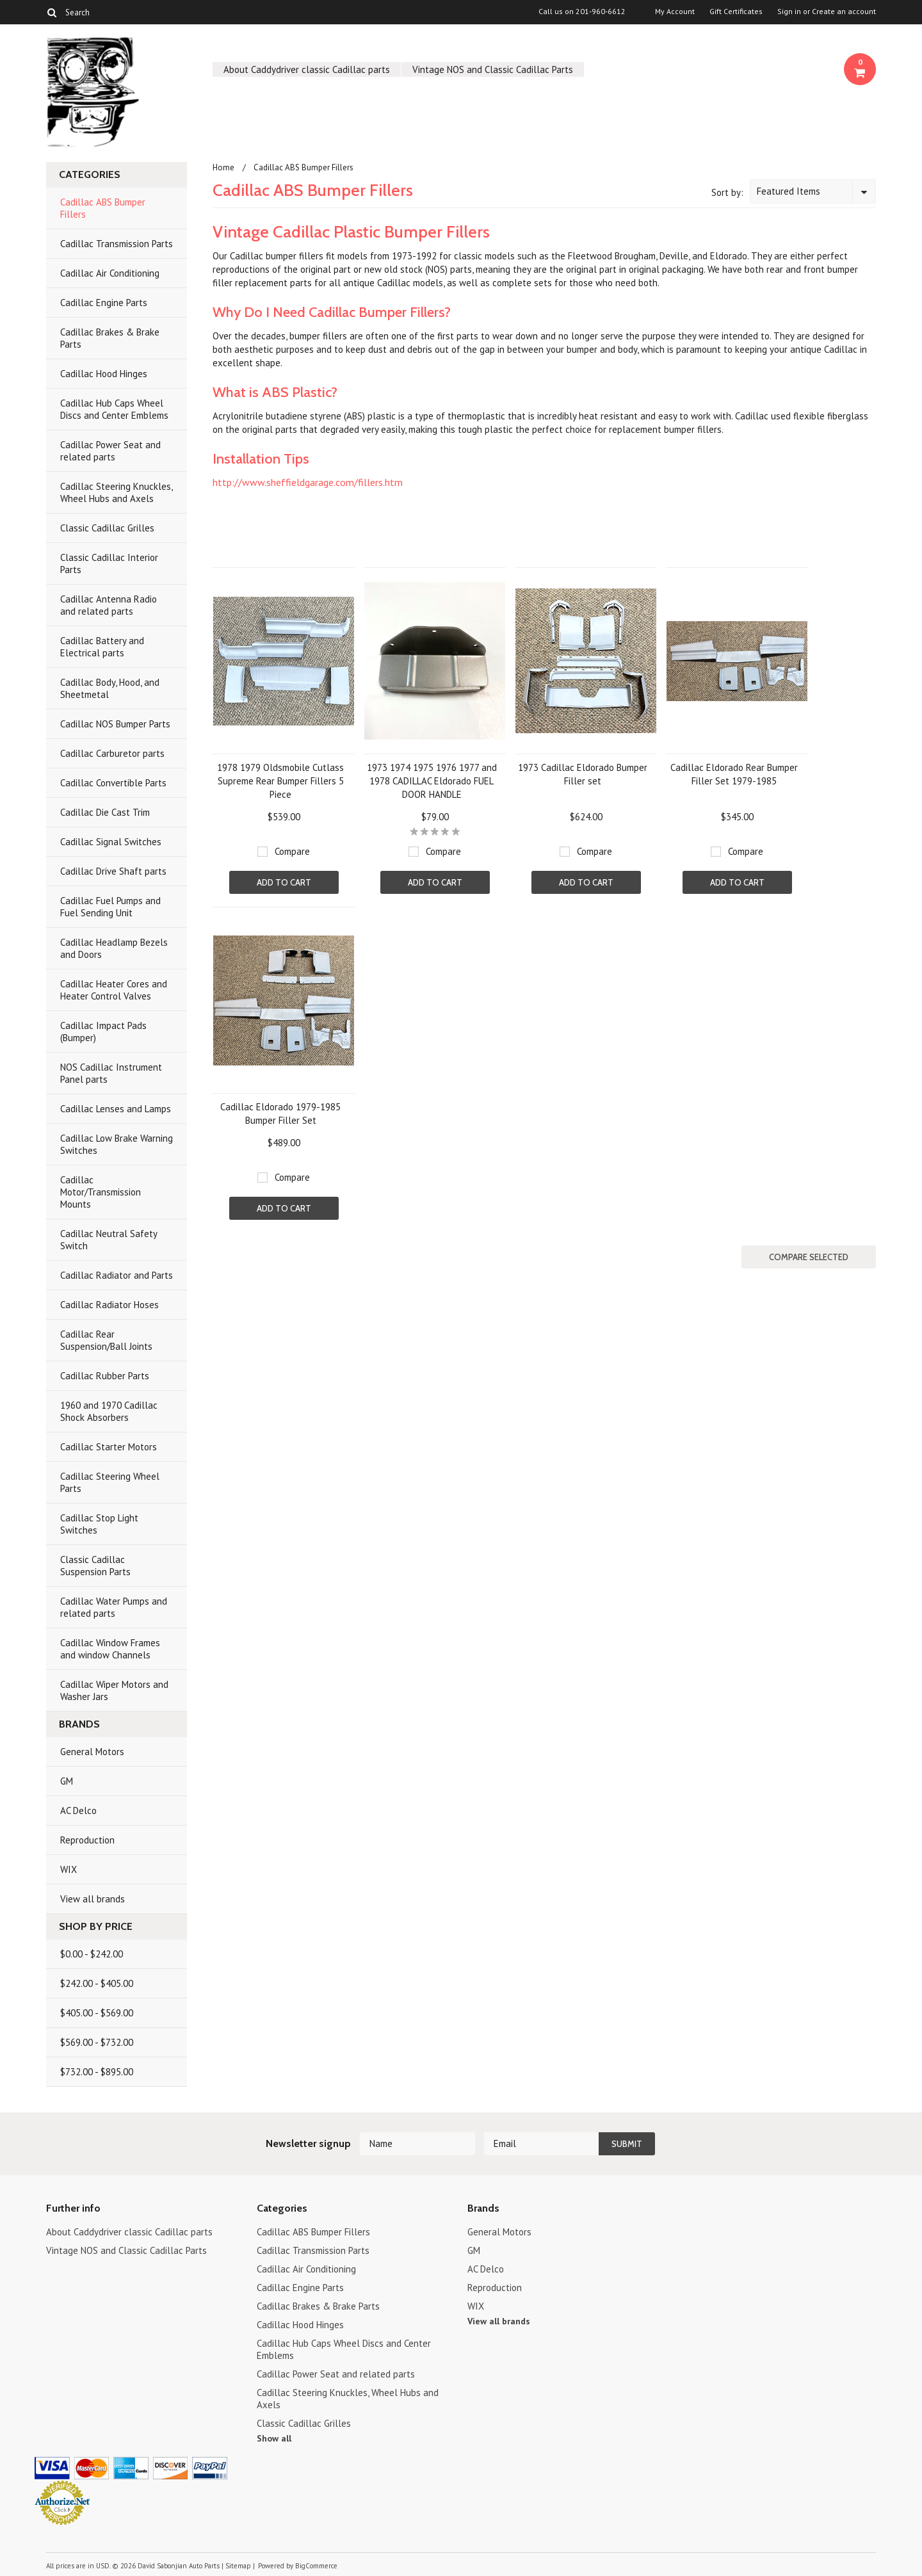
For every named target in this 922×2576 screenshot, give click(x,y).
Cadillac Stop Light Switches (99, 1524)
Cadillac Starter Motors (108, 1447)
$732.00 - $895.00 (96, 2072)
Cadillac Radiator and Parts (116, 1275)
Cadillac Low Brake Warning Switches (116, 1144)
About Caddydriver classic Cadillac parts (306, 69)
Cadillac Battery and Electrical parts (102, 647)
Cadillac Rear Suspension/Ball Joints (106, 1340)
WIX (68, 1869)
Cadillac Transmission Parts (116, 244)
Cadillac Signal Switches (110, 842)
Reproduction (87, 1840)
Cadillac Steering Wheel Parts (109, 1482)
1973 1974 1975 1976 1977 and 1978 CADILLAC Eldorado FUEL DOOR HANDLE (432, 780)
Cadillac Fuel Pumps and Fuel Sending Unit (110, 907)
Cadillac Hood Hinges (103, 374)
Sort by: (727, 192)
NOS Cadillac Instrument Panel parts (111, 1073)
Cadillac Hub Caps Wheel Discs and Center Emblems (114, 409)
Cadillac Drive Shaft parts (113, 871)
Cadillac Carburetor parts (112, 753)
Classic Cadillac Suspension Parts (95, 1565)
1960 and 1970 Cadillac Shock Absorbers (109, 1411)
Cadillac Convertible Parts (113, 783)
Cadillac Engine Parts (103, 302)
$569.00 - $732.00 (96, 2042)
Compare (292, 851)
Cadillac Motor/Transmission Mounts (100, 1192)
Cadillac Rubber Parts (104, 1376)
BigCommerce (316, 2565)
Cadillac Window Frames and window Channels (110, 1649)
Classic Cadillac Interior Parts (109, 563)
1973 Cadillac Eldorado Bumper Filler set (582, 774)
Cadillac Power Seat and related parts (110, 451)
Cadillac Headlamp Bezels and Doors (114, 948)
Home (223, 167)
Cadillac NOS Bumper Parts (115, 724)
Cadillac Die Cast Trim (105, 812)
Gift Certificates (736, 11)
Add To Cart (284, 882)
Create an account (844, 11)
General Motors (92, 1752)
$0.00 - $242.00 (91, 1954)
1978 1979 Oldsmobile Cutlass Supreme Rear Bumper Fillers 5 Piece (280, 780)
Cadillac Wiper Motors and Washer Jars (114, 1690)
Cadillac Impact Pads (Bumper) (103, 1031)
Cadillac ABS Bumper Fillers (102, 208)
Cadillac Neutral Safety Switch (109, 1239)
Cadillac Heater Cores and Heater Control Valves (113, 990)
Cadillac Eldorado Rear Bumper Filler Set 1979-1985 (734, 774)
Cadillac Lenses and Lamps (115, 1109)
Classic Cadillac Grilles (107, 528)
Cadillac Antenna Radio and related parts (108, 605)
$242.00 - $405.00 (96, 1983)
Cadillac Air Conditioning (109, 273)
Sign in (789, 11)
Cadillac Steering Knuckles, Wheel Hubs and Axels (116, 492)
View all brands (92, 1899)
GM (66, 1781)
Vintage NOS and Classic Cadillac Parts (492, 69)
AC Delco (78, 1810)
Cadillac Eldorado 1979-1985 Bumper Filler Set (280, 1113)
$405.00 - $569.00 (96, 2013)
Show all (274, 2438)
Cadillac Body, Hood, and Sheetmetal (109, 688)
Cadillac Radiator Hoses (109, 1305)
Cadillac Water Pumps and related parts (113, 1607)
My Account (675, 11)
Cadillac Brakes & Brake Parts (109, 338)
